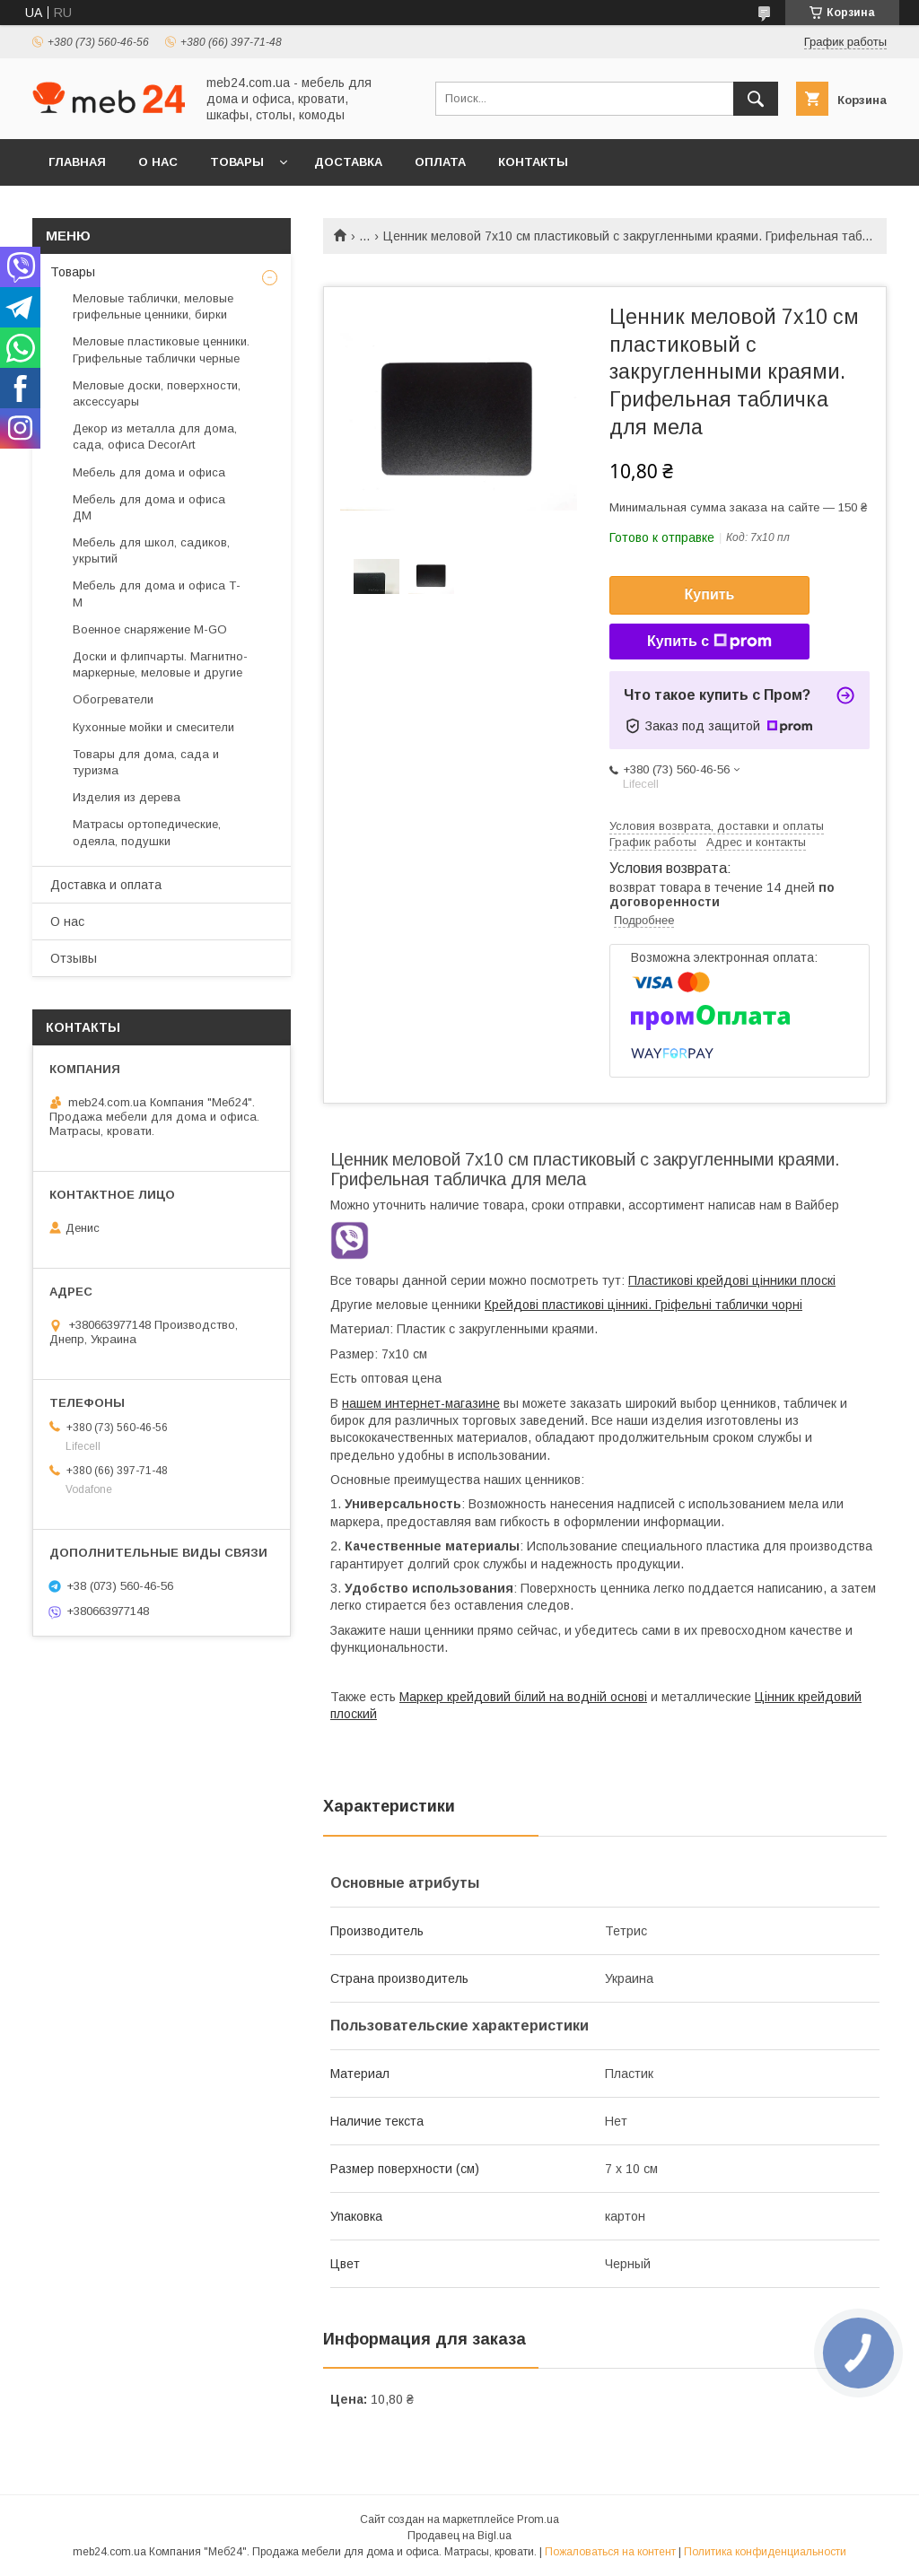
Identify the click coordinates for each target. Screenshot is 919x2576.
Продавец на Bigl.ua (459, 2535)
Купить (710, 594)
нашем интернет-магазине (421, 1403)
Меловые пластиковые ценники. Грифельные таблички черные (161, 349)
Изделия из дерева (126, 797)
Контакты (533, 162)
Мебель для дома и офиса (149, 472)
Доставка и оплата (106, 885)
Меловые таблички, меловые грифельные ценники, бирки (153, 306)
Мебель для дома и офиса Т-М (157, 593)
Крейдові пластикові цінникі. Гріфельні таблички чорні (643, 1304)
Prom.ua (538, 2519)
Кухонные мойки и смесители (153, 727)
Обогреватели (113, 699)
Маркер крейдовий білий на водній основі (523, 1697)
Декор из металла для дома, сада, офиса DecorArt (155, 436)
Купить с (709, 641)
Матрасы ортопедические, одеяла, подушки (147, 832)
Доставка (348, 162)
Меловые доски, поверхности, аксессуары (157, 393)
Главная (77, 162)
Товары (237, 162)
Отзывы (73, 958)
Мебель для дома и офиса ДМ (149, 507)
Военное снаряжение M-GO (150, 629)
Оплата (440, 162)
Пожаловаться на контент (610, 2551)
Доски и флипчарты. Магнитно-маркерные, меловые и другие (160, 664)
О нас (158, 162)
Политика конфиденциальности (765, 2551)
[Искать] (755, 99)
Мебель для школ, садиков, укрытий (151, 550)
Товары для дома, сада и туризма (146, 762)
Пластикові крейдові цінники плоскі (732, 1280)
